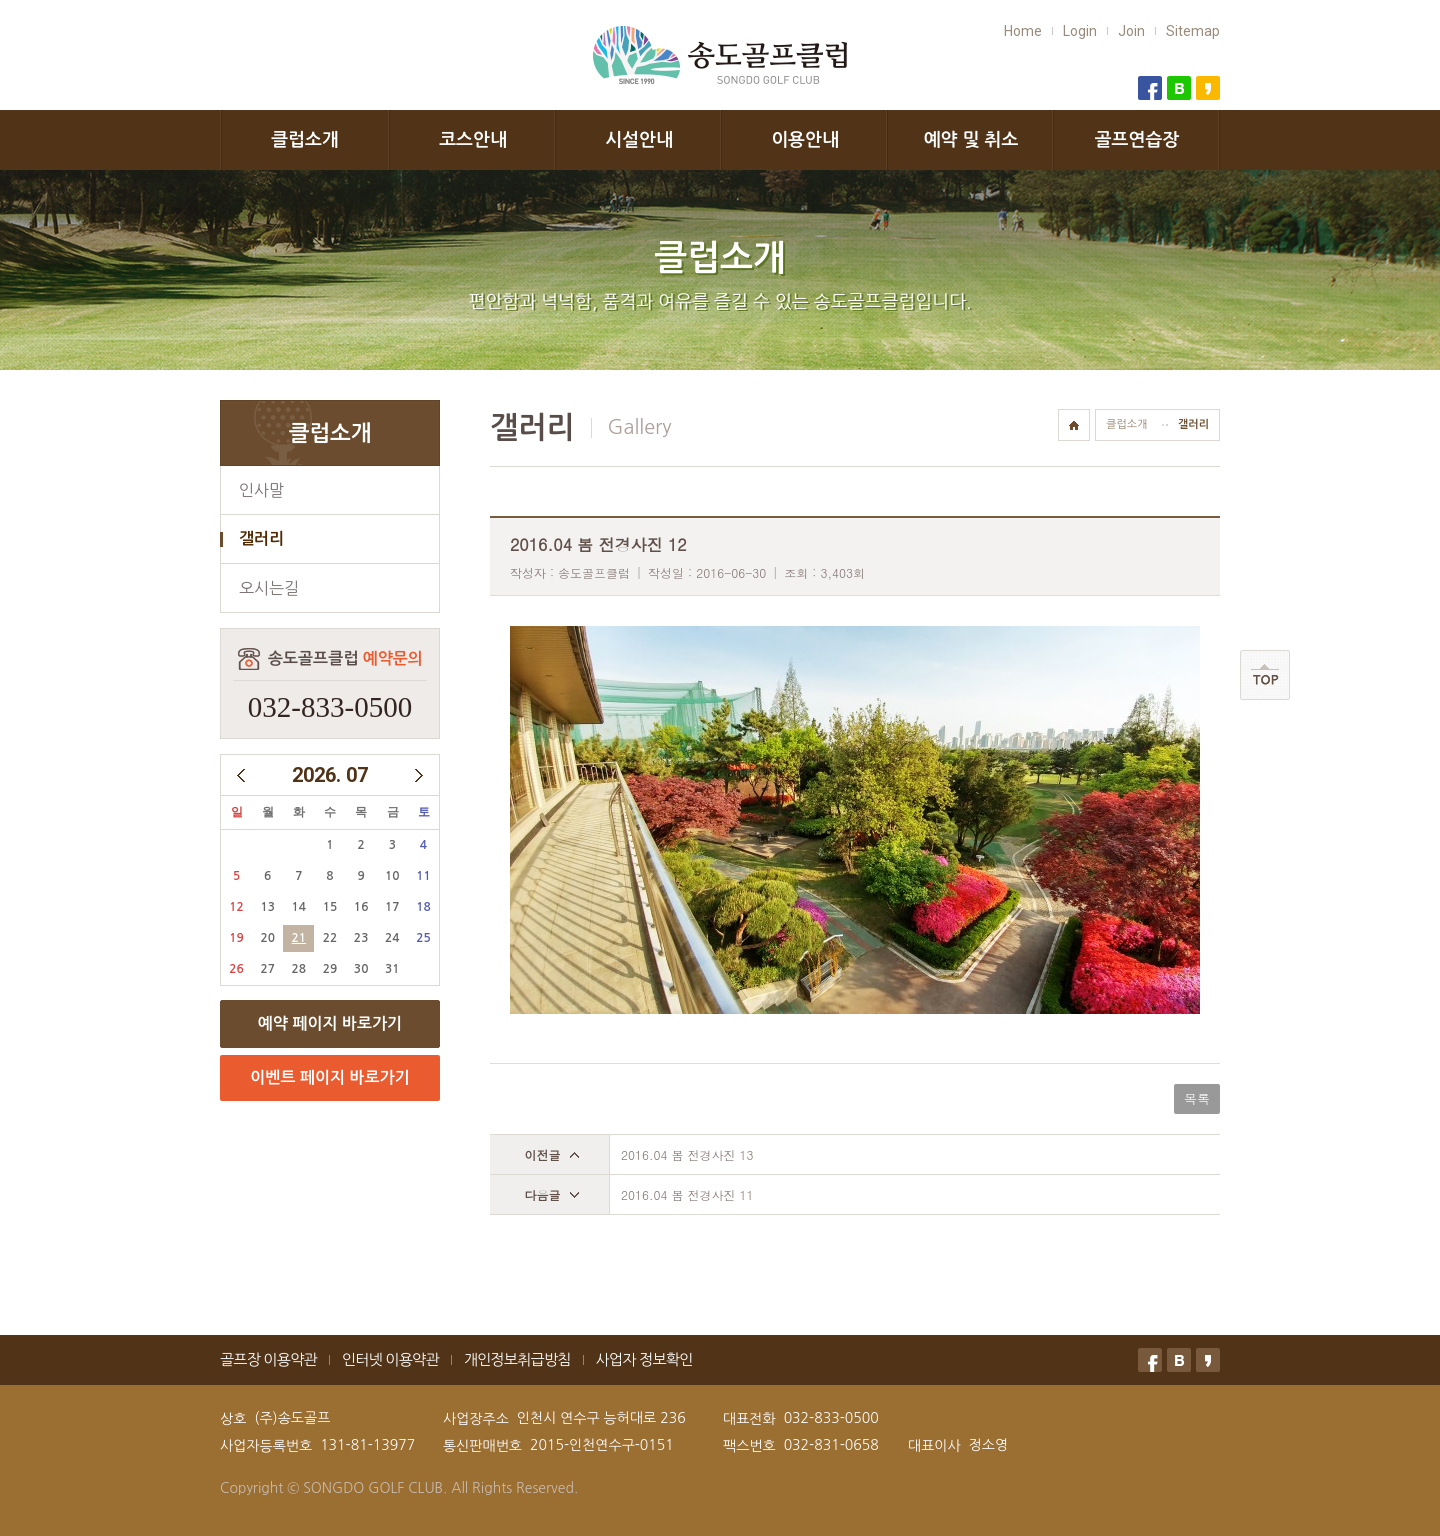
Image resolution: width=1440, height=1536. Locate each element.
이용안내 (805, 140)
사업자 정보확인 (644, 1359)
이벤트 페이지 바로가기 (329, 1077)
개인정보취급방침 (517, 1359)
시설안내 (639, 140)
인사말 (261, 490)
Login (1080, 31)
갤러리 (261, 538)
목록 (1197, 1098)
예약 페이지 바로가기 (330, 1023)
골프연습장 (1137, 140)
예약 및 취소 (971, 140)
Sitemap (1193, 31)
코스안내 (473, 140)
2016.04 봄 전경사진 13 (687, 1154)
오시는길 (269, 588)
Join (1131, 31)
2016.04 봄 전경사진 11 (687, 1194)
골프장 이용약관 (268, 1359)
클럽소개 (305, 140)
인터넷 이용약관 (390, 1359)
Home (1023, 31)
